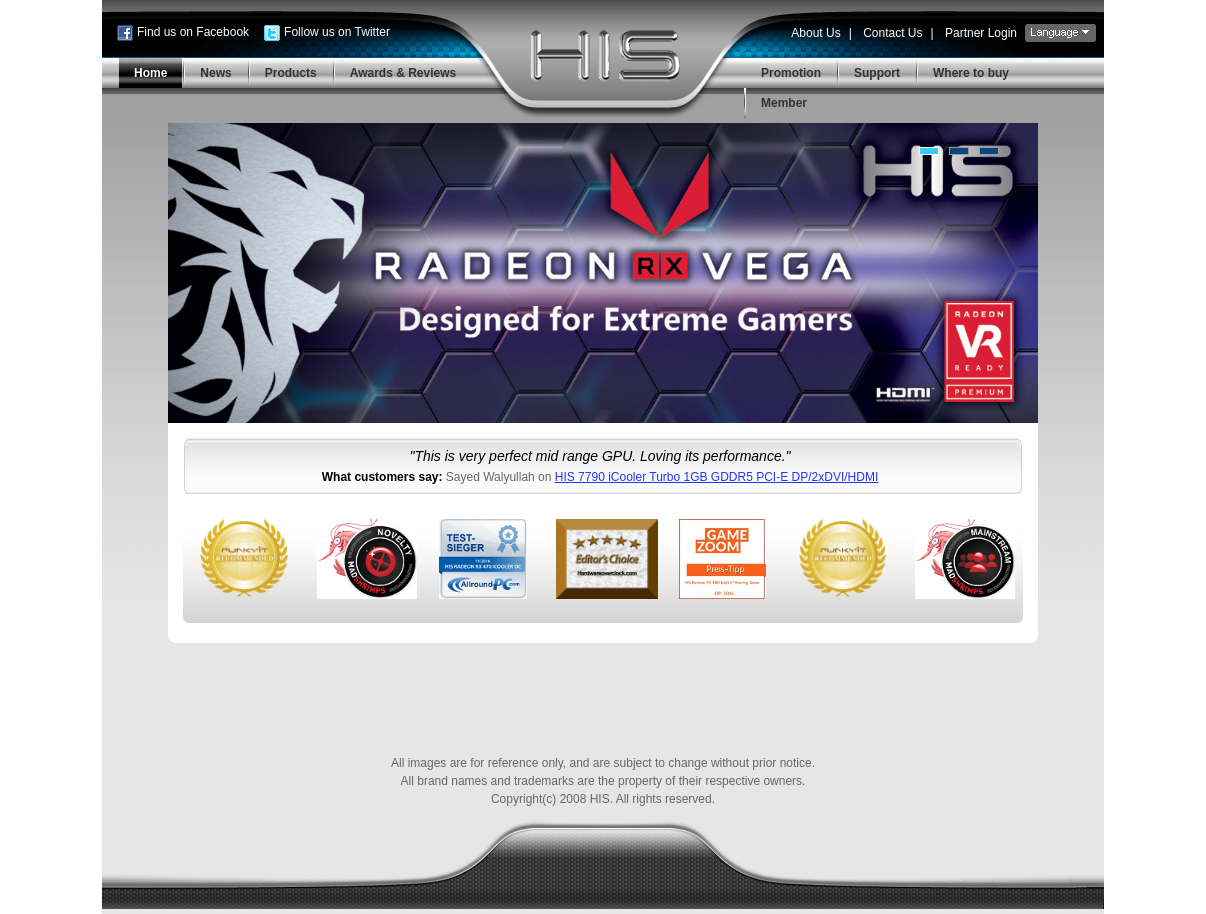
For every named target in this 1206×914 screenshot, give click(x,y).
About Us (815, 33)
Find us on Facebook (193, 32)
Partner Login (981, 33)
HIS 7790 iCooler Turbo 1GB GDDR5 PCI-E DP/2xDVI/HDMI (716, 477)
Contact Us (892, 33)
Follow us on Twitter (337, 32)
